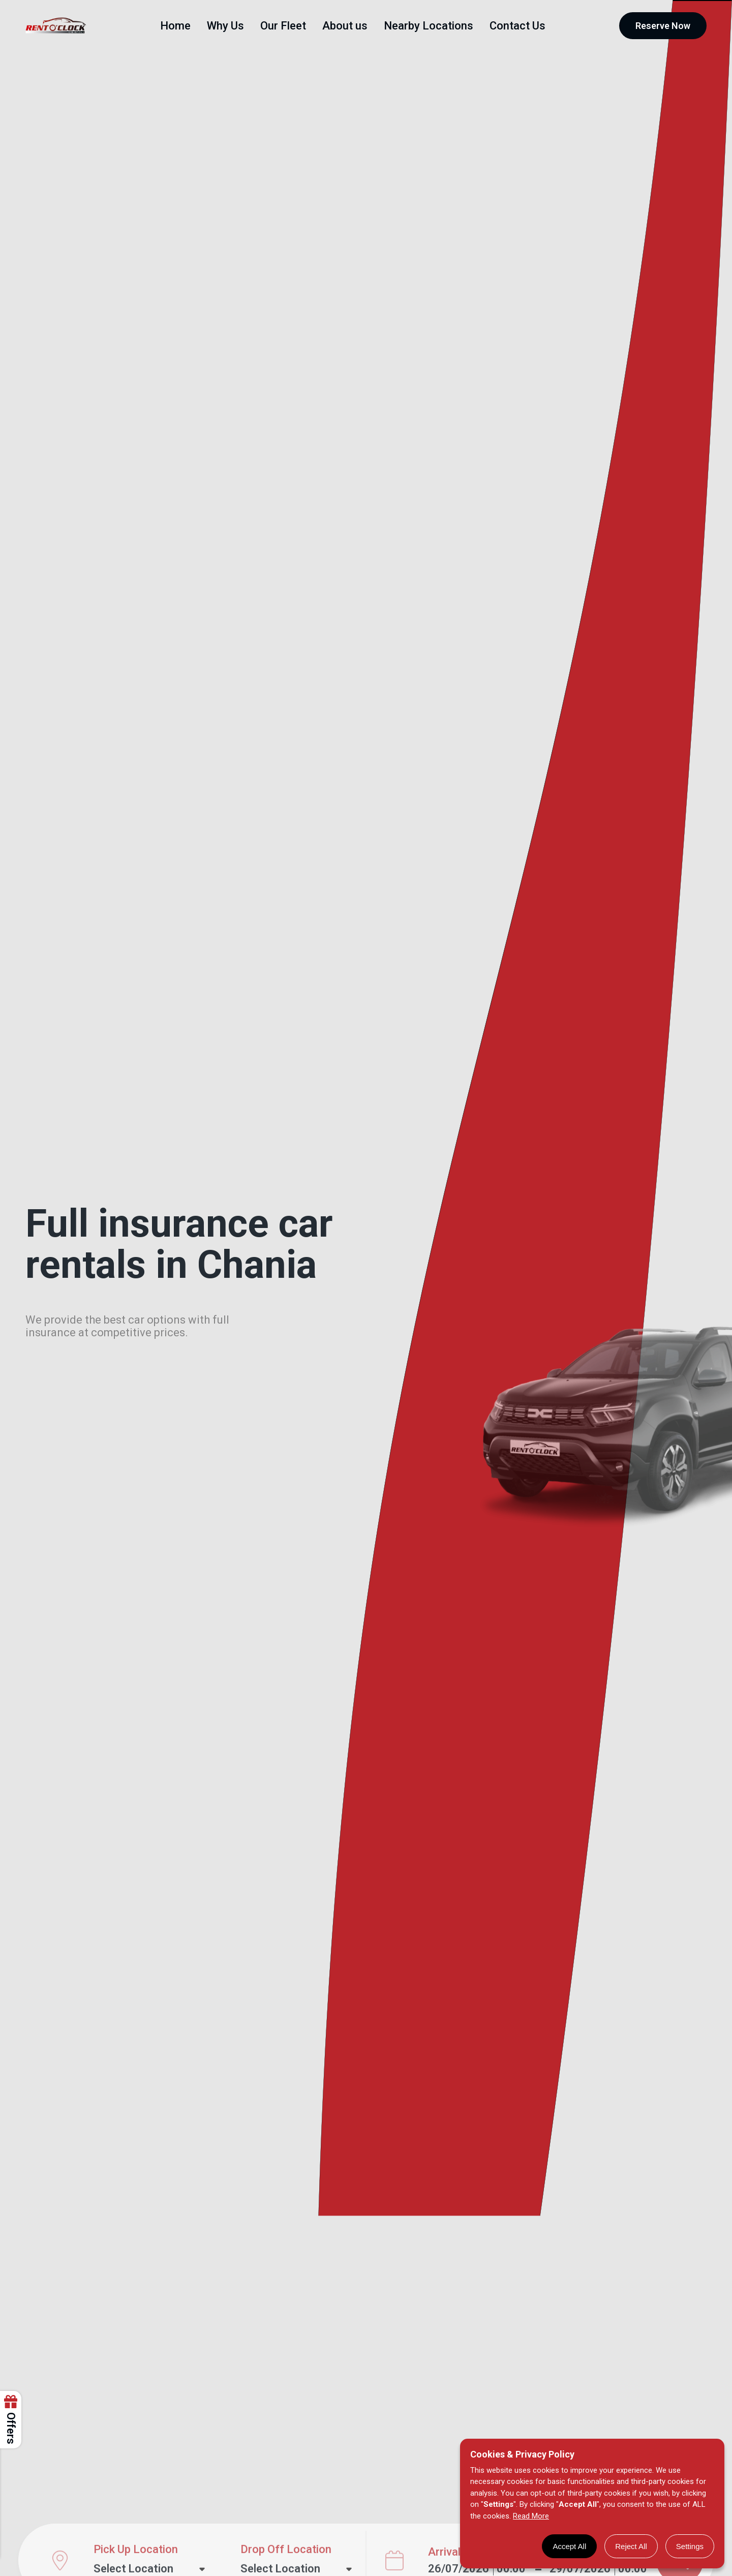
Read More (531, 2516)
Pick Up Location (136, 2534)
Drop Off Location (285, 2534)
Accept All (569, 2546)
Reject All (631, 2546)
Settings (690, 2546)
